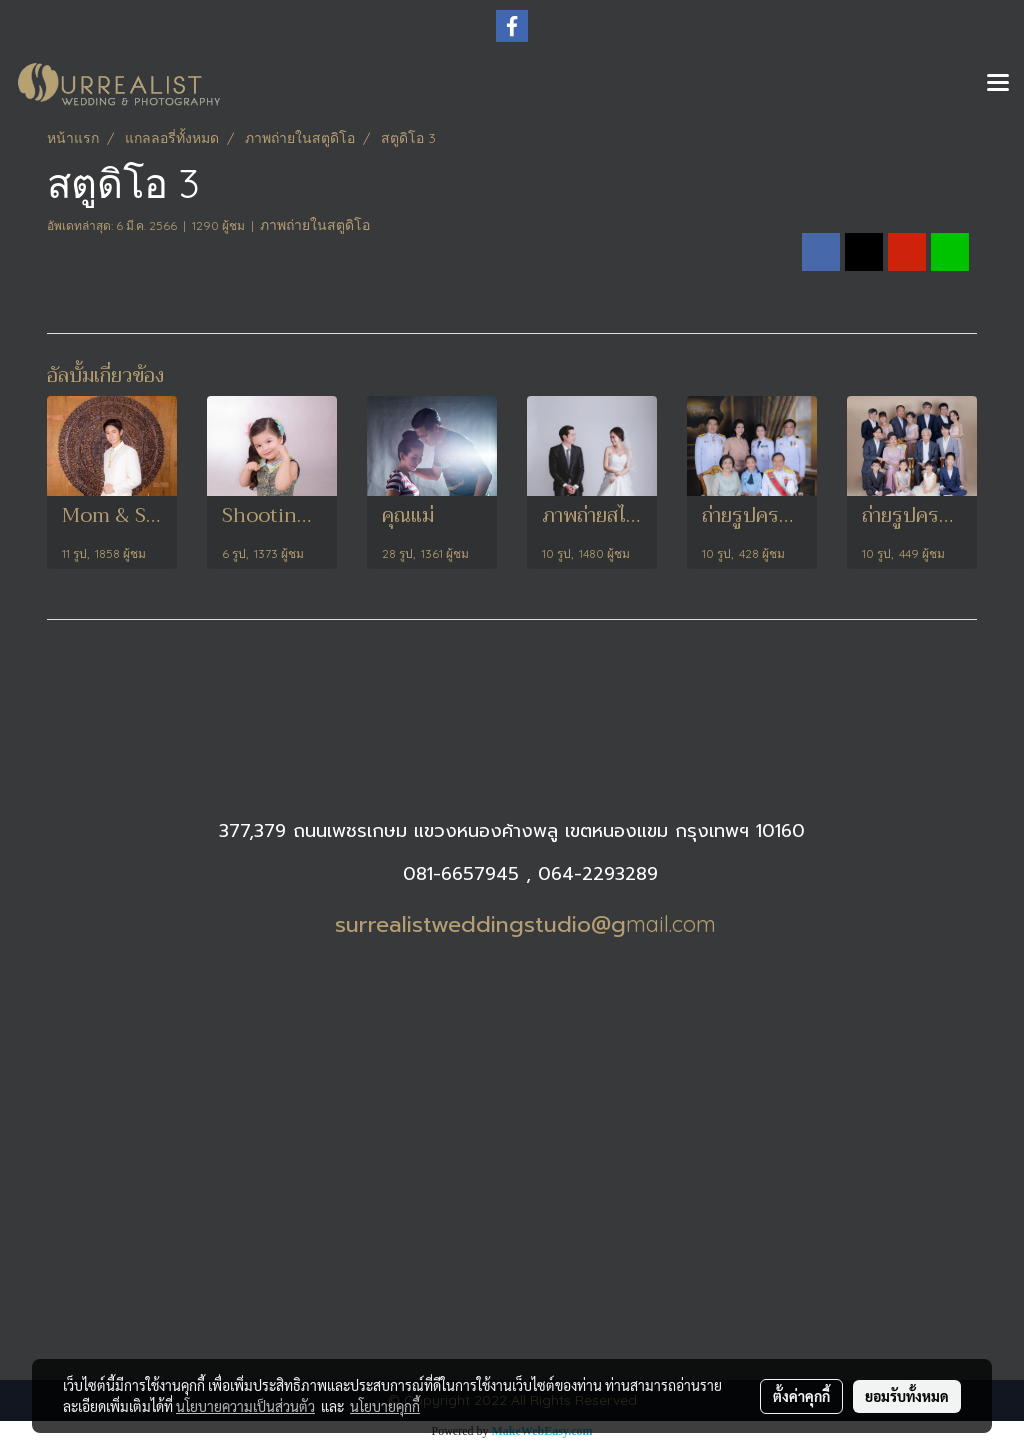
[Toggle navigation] (998, 84)
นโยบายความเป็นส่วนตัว (245, 1406)
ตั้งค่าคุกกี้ (801, 1396)
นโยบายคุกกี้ (385, 1406)
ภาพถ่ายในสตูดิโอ (315, 225)
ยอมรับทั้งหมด (907, 1396)
